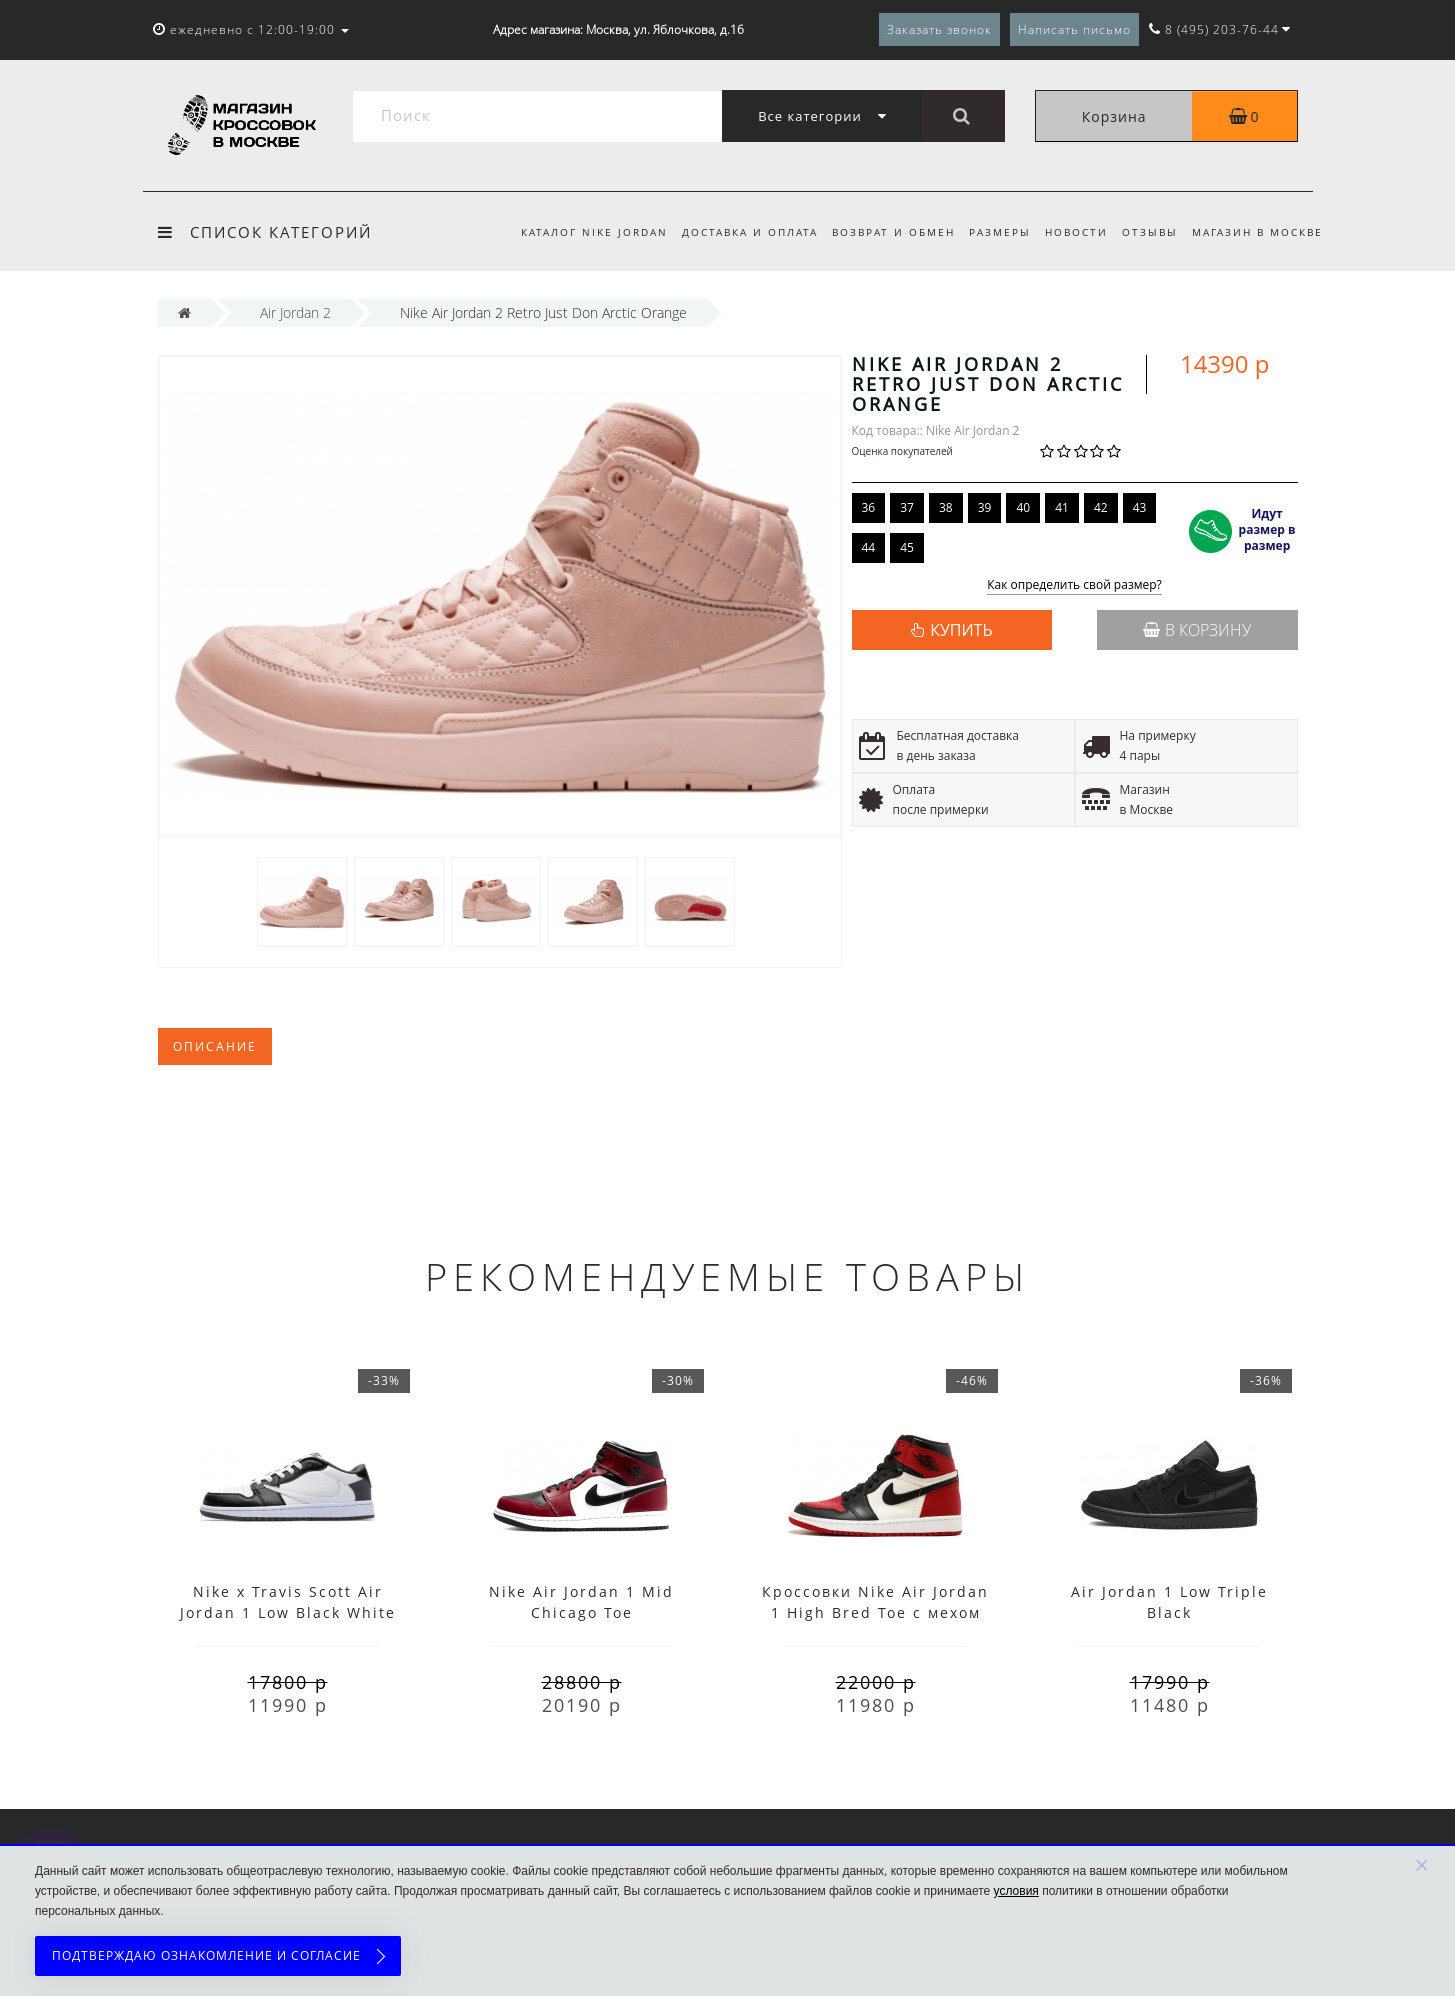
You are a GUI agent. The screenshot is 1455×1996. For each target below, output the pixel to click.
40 (1023, 507)
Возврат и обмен (881, 232)
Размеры (991, 232)
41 (1062, 507)
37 (907, 507)
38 (946, 507)
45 (907, 547)
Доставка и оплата (734, 232)
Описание (215, 1046)
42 (1101, 507)
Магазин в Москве (1257, 232)
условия (1016, 1891)
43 (1140, 507)
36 (869, 507)
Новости (1070, 232)
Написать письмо (1074, 29)
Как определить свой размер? (1074, 585)
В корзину (1197, 630)
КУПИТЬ (961, 630)
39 (985, 507)
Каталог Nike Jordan (575, 232)
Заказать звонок (939, 29)
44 (869, 547)
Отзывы (1147, 232)
